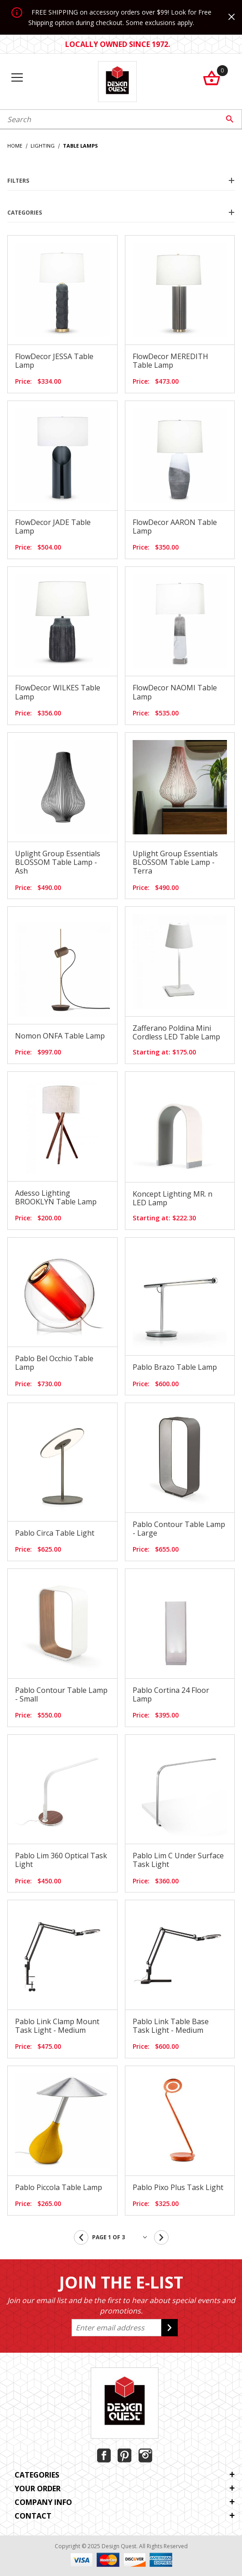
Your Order (125, 2488)
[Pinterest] (125, 2455)
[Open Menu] (17, 77)
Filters (121, 181)
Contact (125, 2516)
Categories (121, 212)
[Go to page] (121, 2237)
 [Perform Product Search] (229, 119)
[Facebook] (104, 2455)
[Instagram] (145, 2455)
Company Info (125, 2502)
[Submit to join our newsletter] (169, 2327)
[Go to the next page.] (161, 2237)
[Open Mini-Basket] (221, 78)
